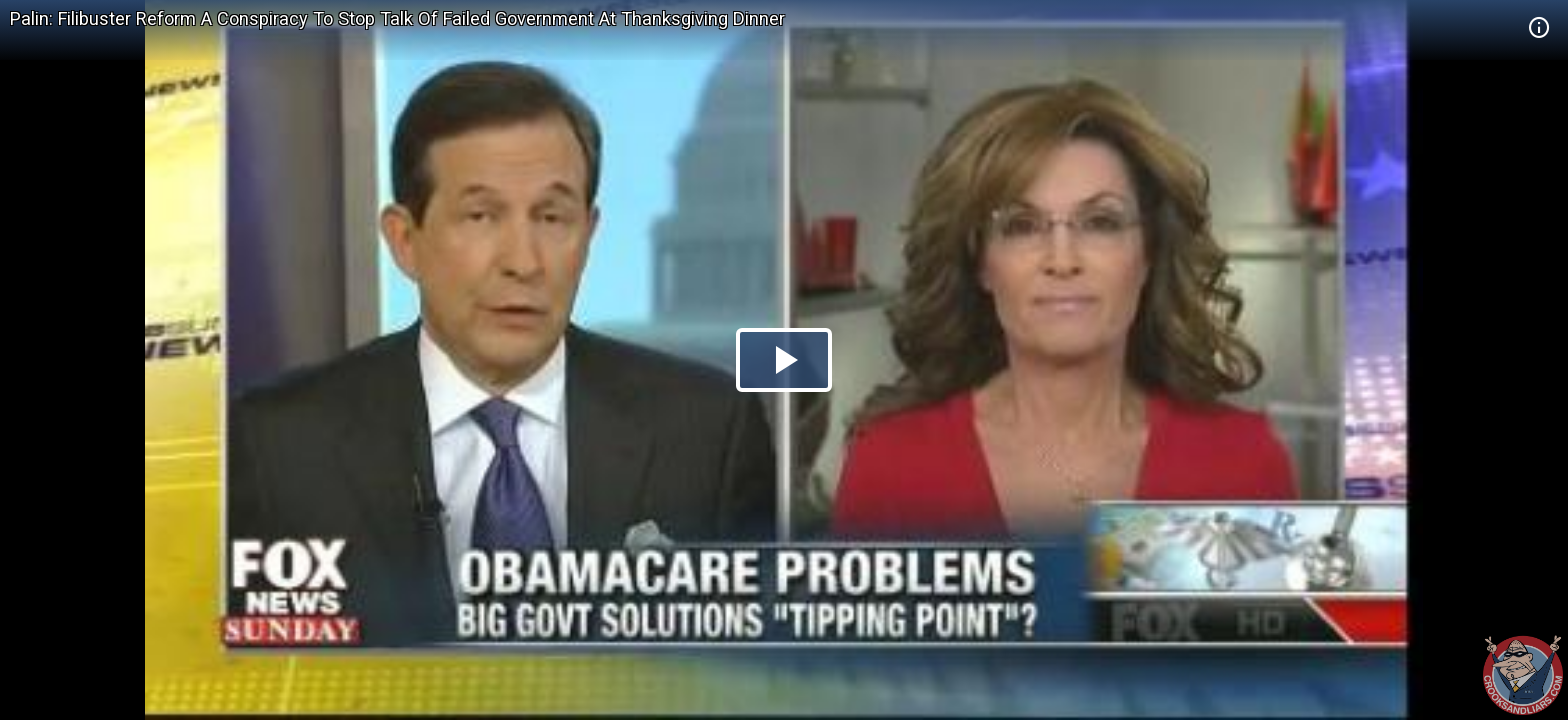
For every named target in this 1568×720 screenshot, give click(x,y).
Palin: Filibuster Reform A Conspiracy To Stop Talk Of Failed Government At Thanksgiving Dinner (397, 18)
